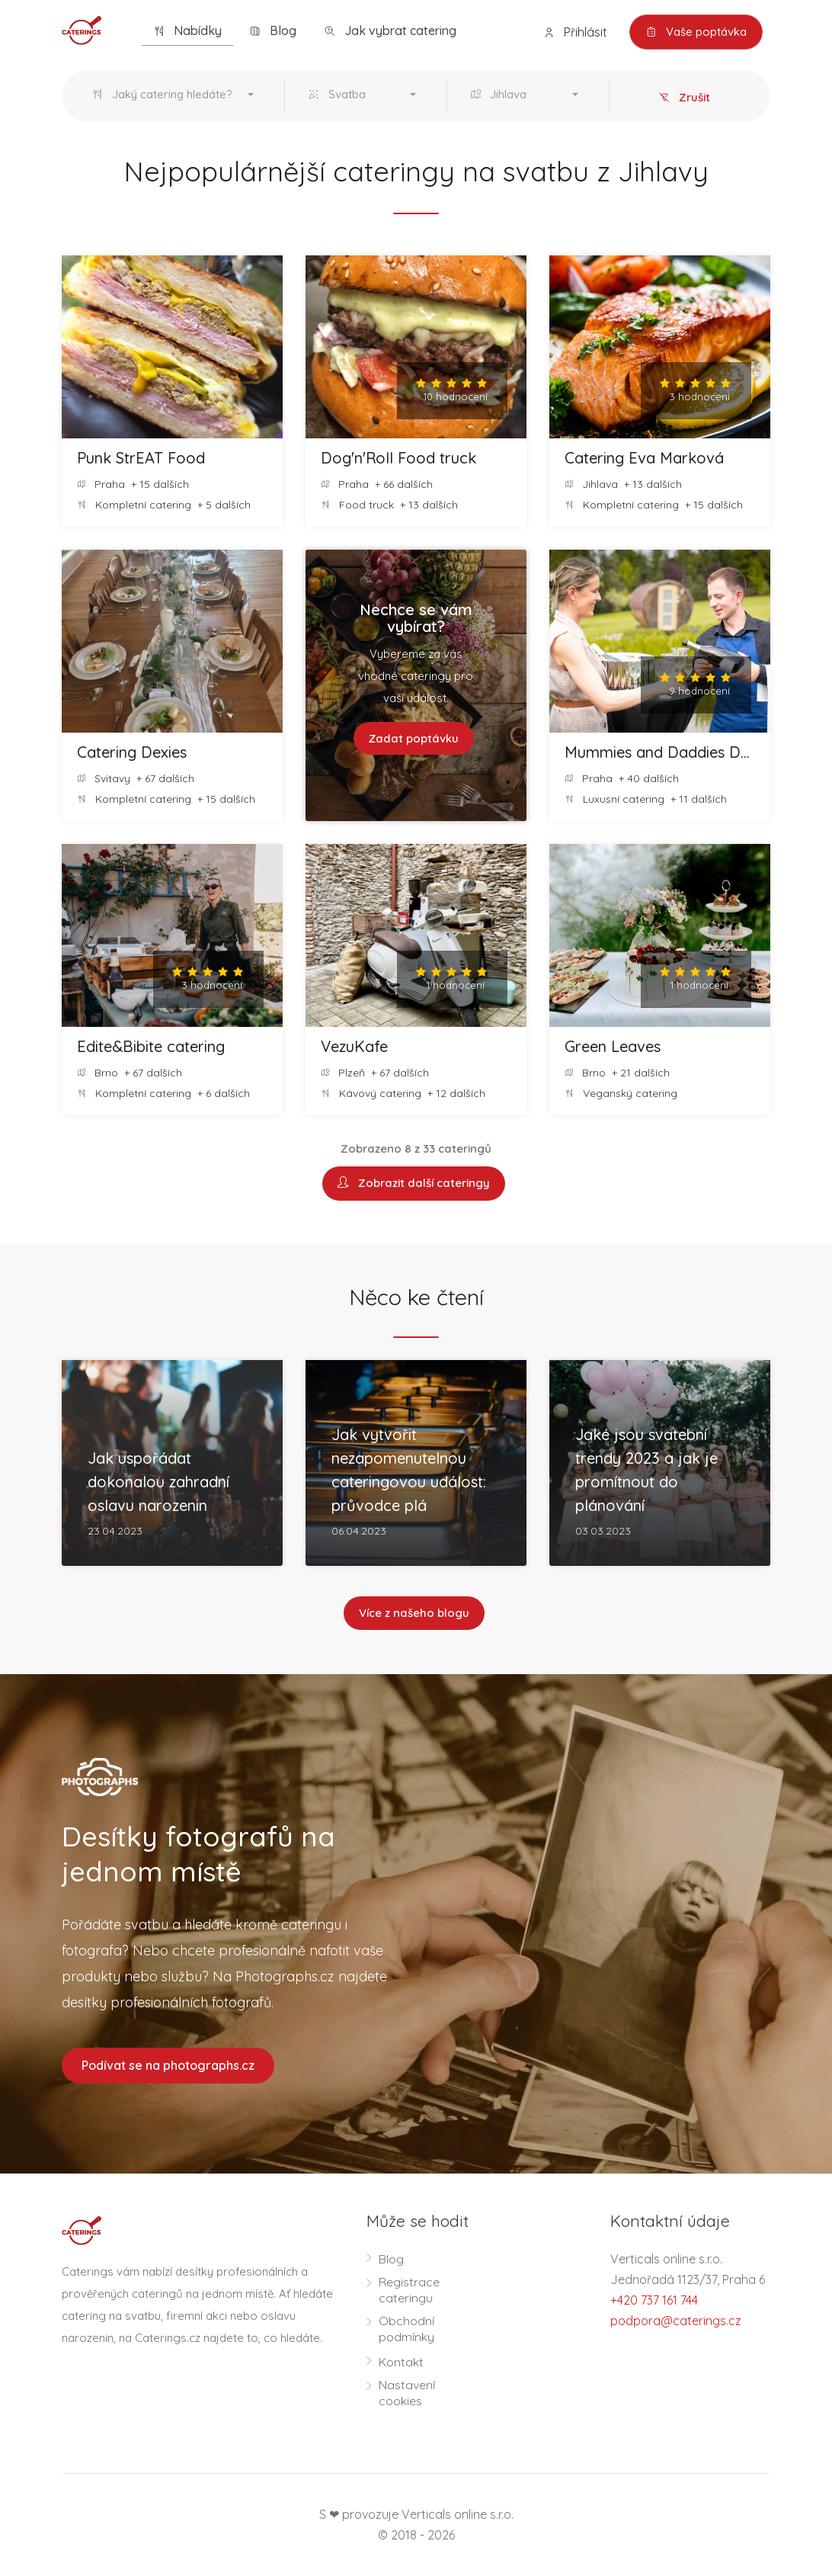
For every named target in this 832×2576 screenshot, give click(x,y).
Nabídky (187, 31)
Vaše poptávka (696, 32)
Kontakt (401, 2361)
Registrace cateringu (409, 2289)
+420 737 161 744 (654, 2300)
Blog (272, 31)
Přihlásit (575, 32)
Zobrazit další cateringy (414, 1183)
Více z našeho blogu (414, 1613)
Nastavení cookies (407, 2392)
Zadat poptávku (413, 738)
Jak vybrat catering (390, 31)
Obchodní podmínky (406, 2328)
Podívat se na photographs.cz (168, 2065)
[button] (176, 96)
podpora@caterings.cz (675, 2320)
